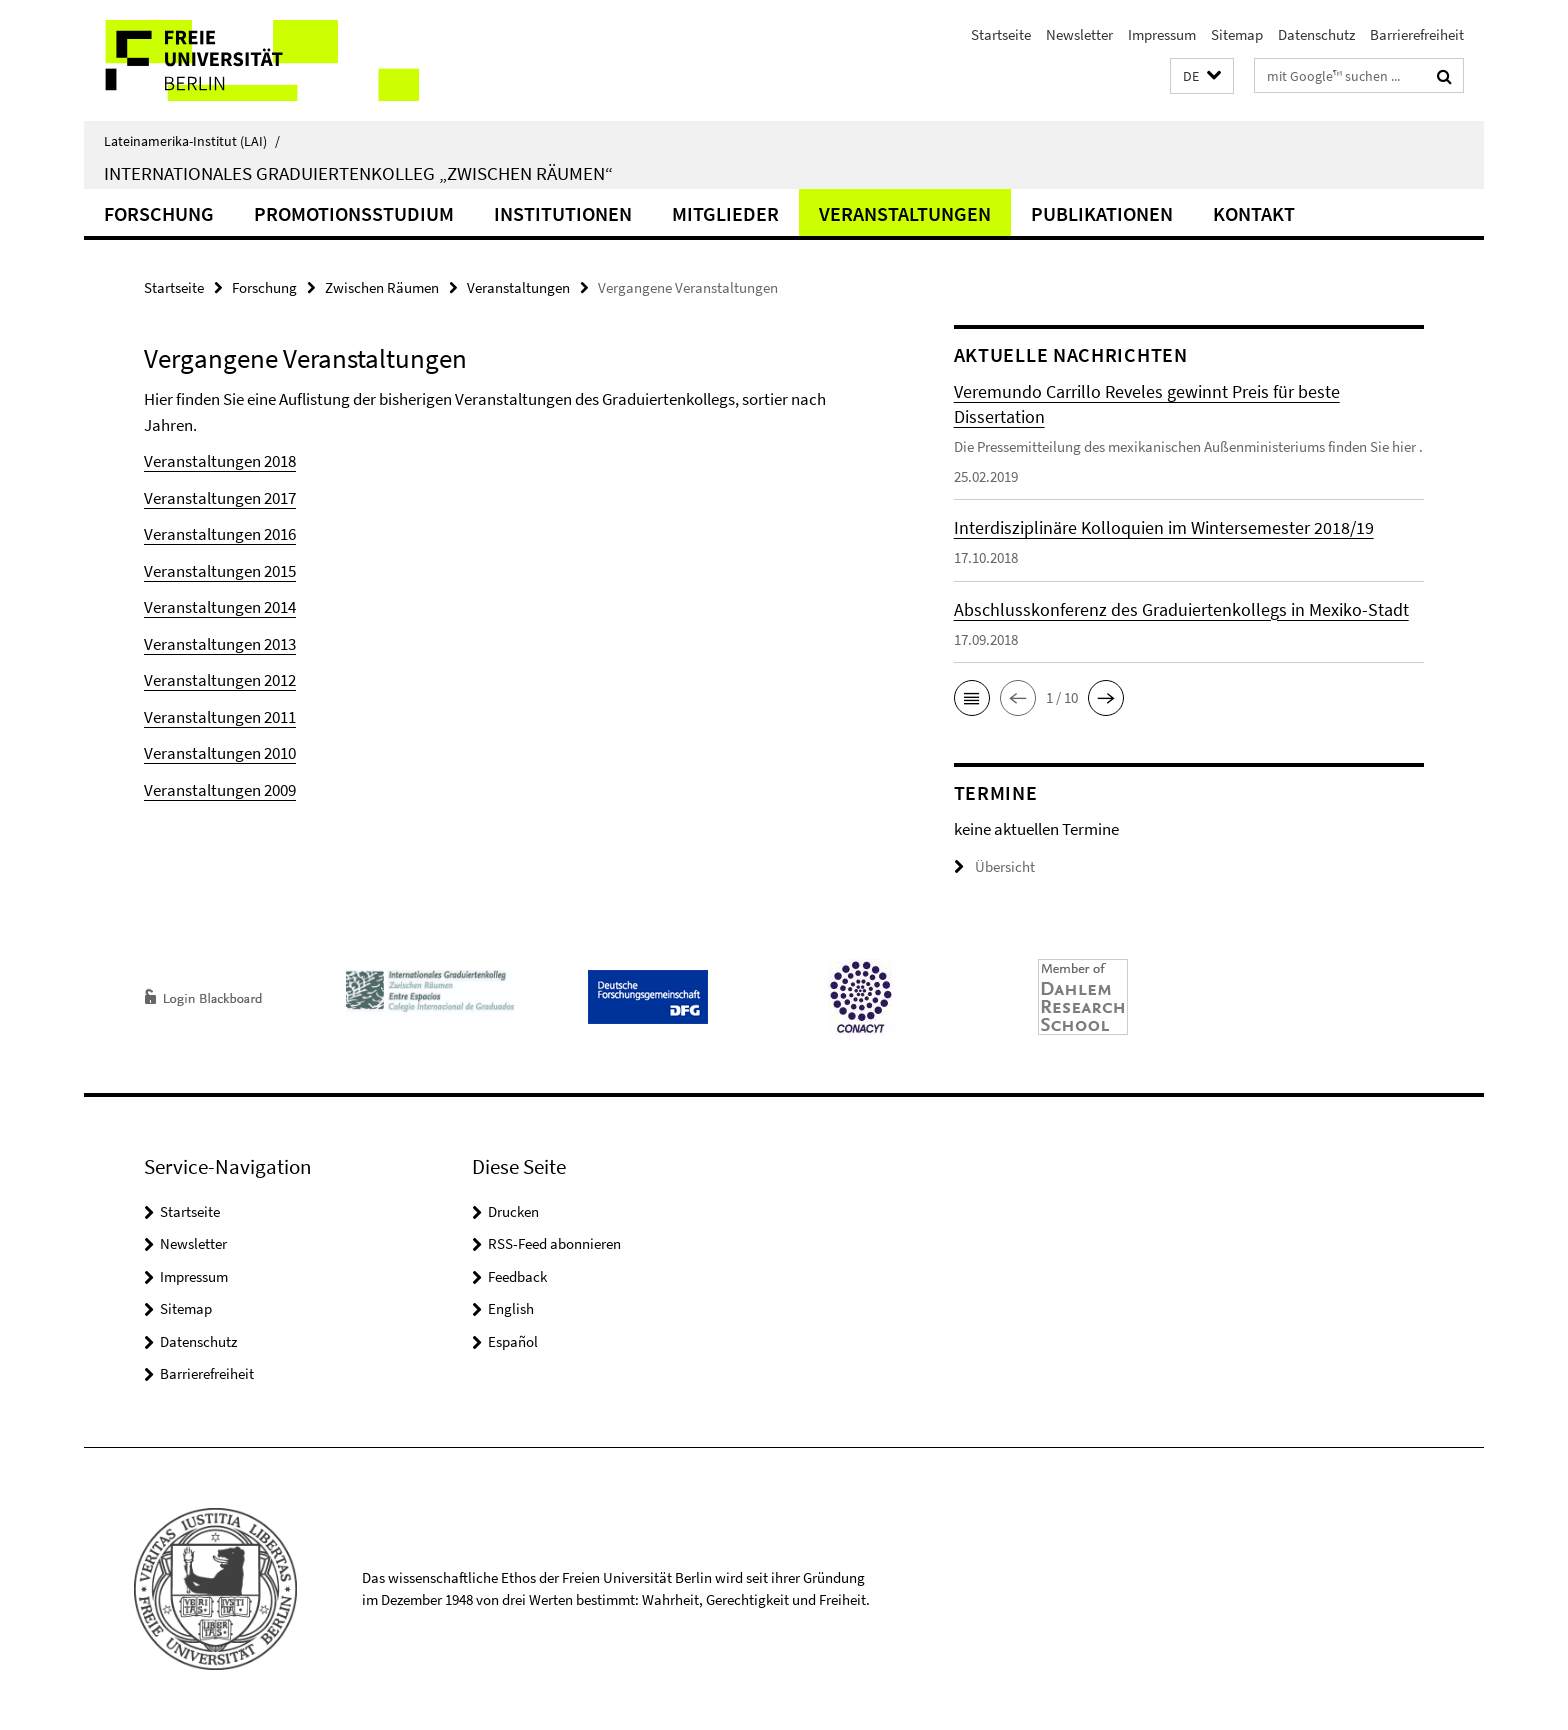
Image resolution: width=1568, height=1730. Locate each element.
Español (513, 1341)
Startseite (1001, 34)
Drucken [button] (513, 1211)
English (511, 1308)
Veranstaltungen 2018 (220, 461)
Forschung (159, 213)
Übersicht (994, 866)
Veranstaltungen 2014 (220, 607)
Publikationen (1102, 213)
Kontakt (1254, 213)
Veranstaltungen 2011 (220, 717)
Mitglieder (725, 213)
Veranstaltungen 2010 (220, 753)
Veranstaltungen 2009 (220, 790)
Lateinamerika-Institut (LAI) (192, 141)
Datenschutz (1316, 34)
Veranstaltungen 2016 (220, 534)
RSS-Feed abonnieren (554, 1243)
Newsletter (1079, 34)
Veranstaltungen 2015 (220, 571)
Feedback (517, 1276)
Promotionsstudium (354, 213)
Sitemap (1237, 34)
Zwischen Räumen (382, 287)
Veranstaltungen (905, 213)
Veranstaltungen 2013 (220, 644)
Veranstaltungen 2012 (220, 680)
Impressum (1162, 34)
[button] (1202, 76)
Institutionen (563, 213)
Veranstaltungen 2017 (220, 498)
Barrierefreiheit (1417, 34)
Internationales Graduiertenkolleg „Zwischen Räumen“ (358, 173)
